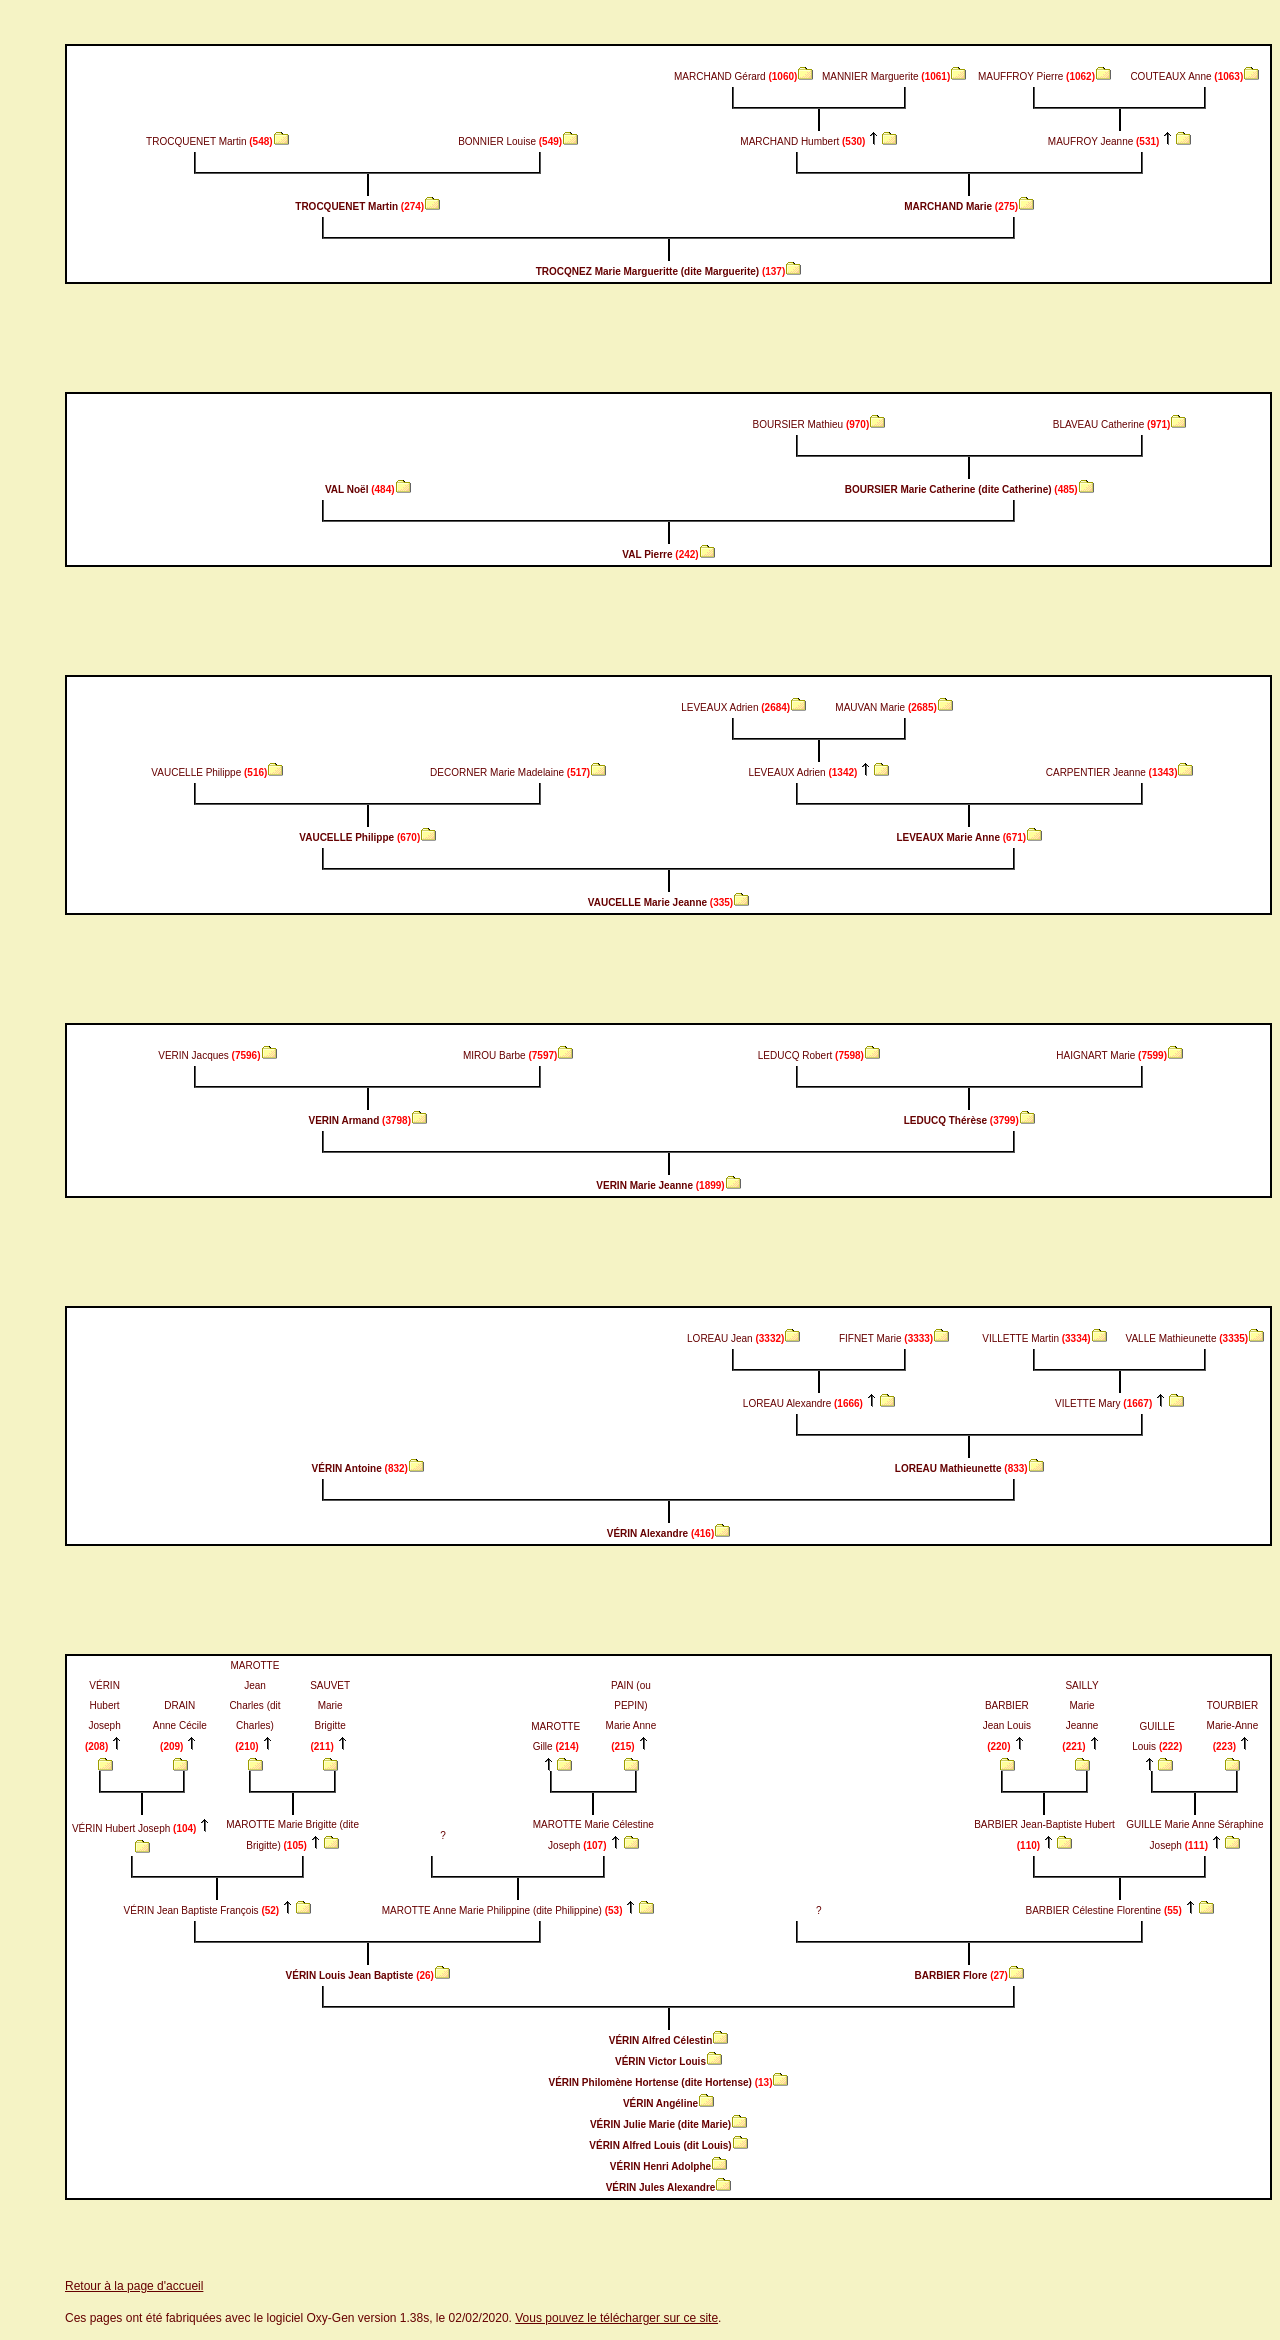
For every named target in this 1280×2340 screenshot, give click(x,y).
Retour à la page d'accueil (134, 2286)
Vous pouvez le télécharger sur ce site (616, 2318)
